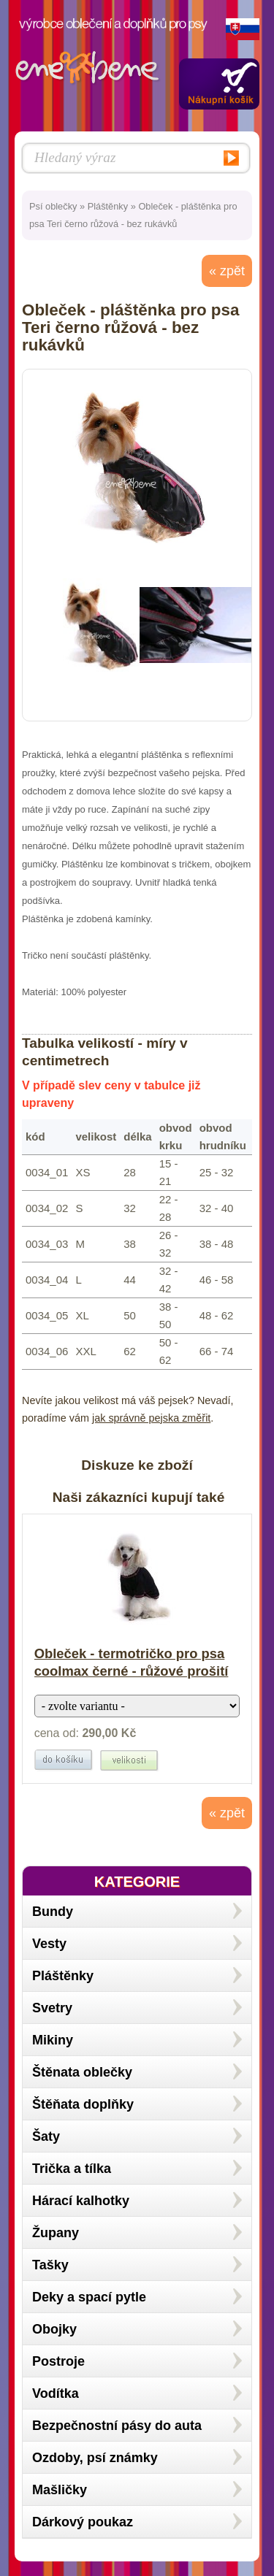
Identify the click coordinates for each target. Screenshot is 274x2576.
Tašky (50, 2265)
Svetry (52, 2008)
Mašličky (59, 2490)
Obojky (54, 2329)
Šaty (46, 2136)
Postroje (58, 2361)
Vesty (49, 1943)
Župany (55, 2233)
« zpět (227, 271)
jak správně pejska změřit (151, 1418)
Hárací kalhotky (80, 2200)
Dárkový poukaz (82, 2522)
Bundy (52, 1911)
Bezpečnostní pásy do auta (117, 2425)
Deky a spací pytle (89, 2297)
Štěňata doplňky (83, 2104)
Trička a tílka (71, 2168)
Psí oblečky (53, 206)
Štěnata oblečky (82, 2072)
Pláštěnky (108, 206)
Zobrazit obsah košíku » (219, 84)
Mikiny (52, 2040)
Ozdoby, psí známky (95, 2457)
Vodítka (55, 2393)
